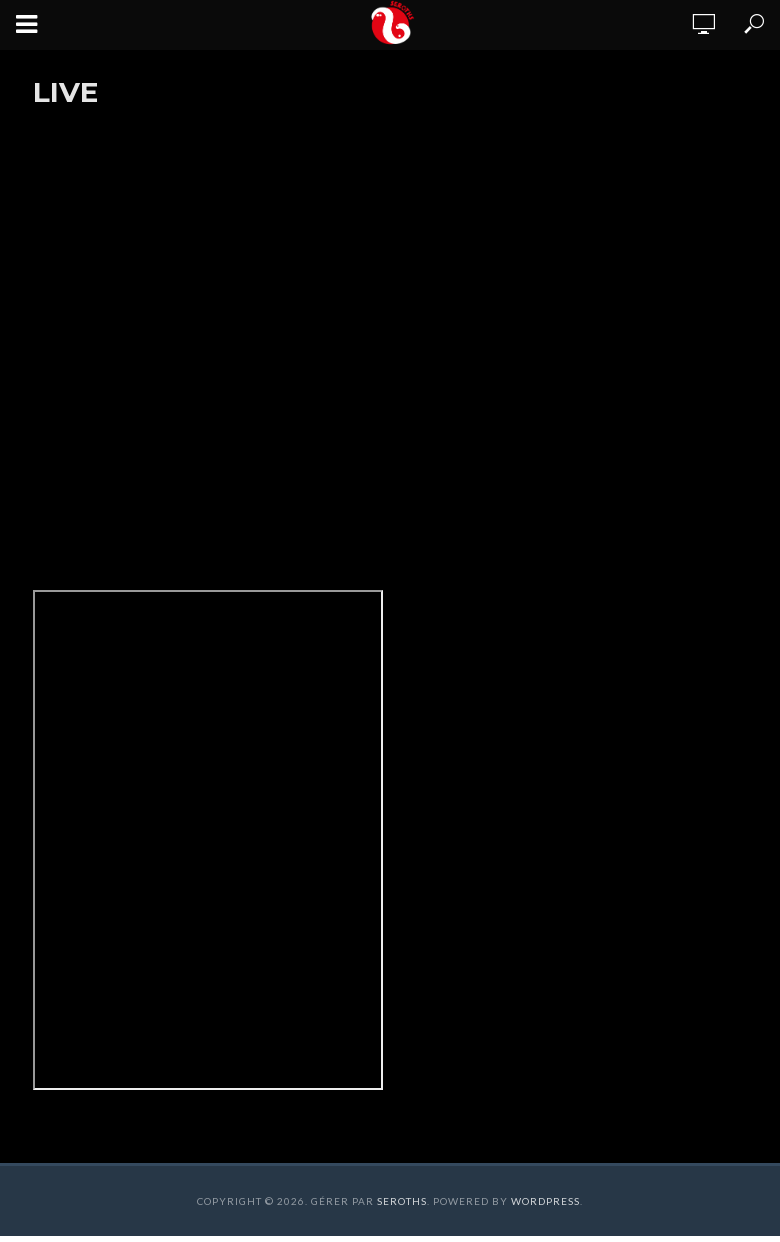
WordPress (545, 1201)
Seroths (402, 1201)
